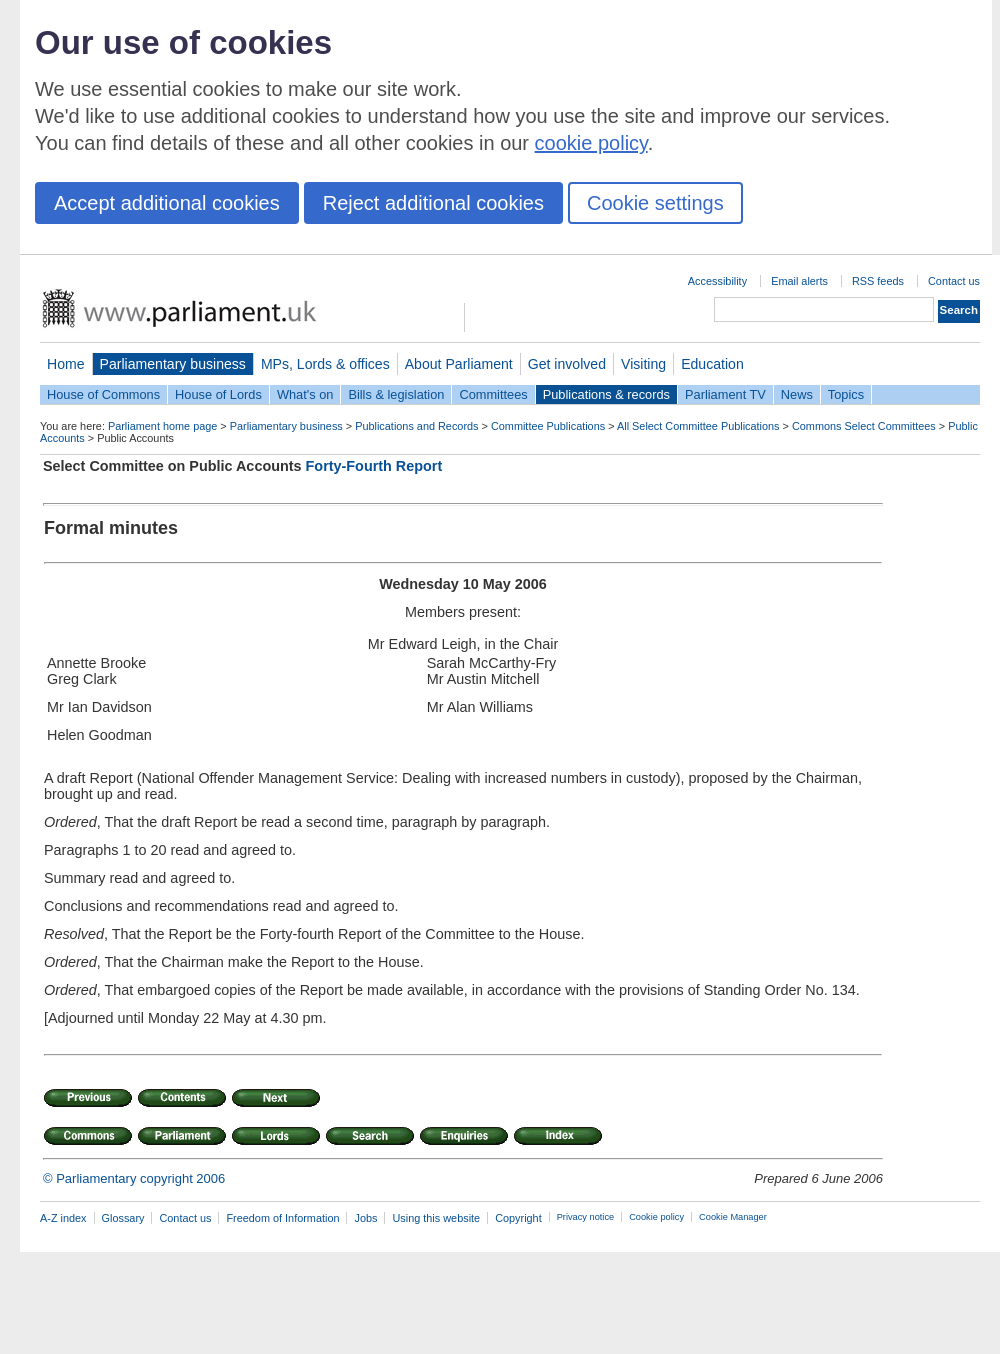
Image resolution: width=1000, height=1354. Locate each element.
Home (66, 364)
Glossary (123, 1218)
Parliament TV (725, 394)
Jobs (365, 1218)
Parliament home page (162, 426)
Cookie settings (655, 203)
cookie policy (591, 143)
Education (712, 364)
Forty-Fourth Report (374, 466)
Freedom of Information (282, 1218)
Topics (846, 394)
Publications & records (606, 394)
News (797, 394)
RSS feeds (878, 281)
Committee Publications (548, 426)
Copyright (518, 1218)
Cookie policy (656, 1217)
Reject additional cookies (433, 203)
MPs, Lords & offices (325, 364)
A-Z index (63, 1218)
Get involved (567, 364)
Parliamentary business (173, 364)
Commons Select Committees (864, 426)
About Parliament (459, 364)
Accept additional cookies (167, 203)
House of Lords (218, 394)
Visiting (643, 364)
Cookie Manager (733, 1217)
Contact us (954, 281)
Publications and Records (416, 426)
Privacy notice (585, 1217)
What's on (305, 394)
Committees (493, 394)
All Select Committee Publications (698, 426)
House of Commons (103, 394)
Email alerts (799, 281)
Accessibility (717, 281)
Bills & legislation (396, 394)
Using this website (436, 1218)
